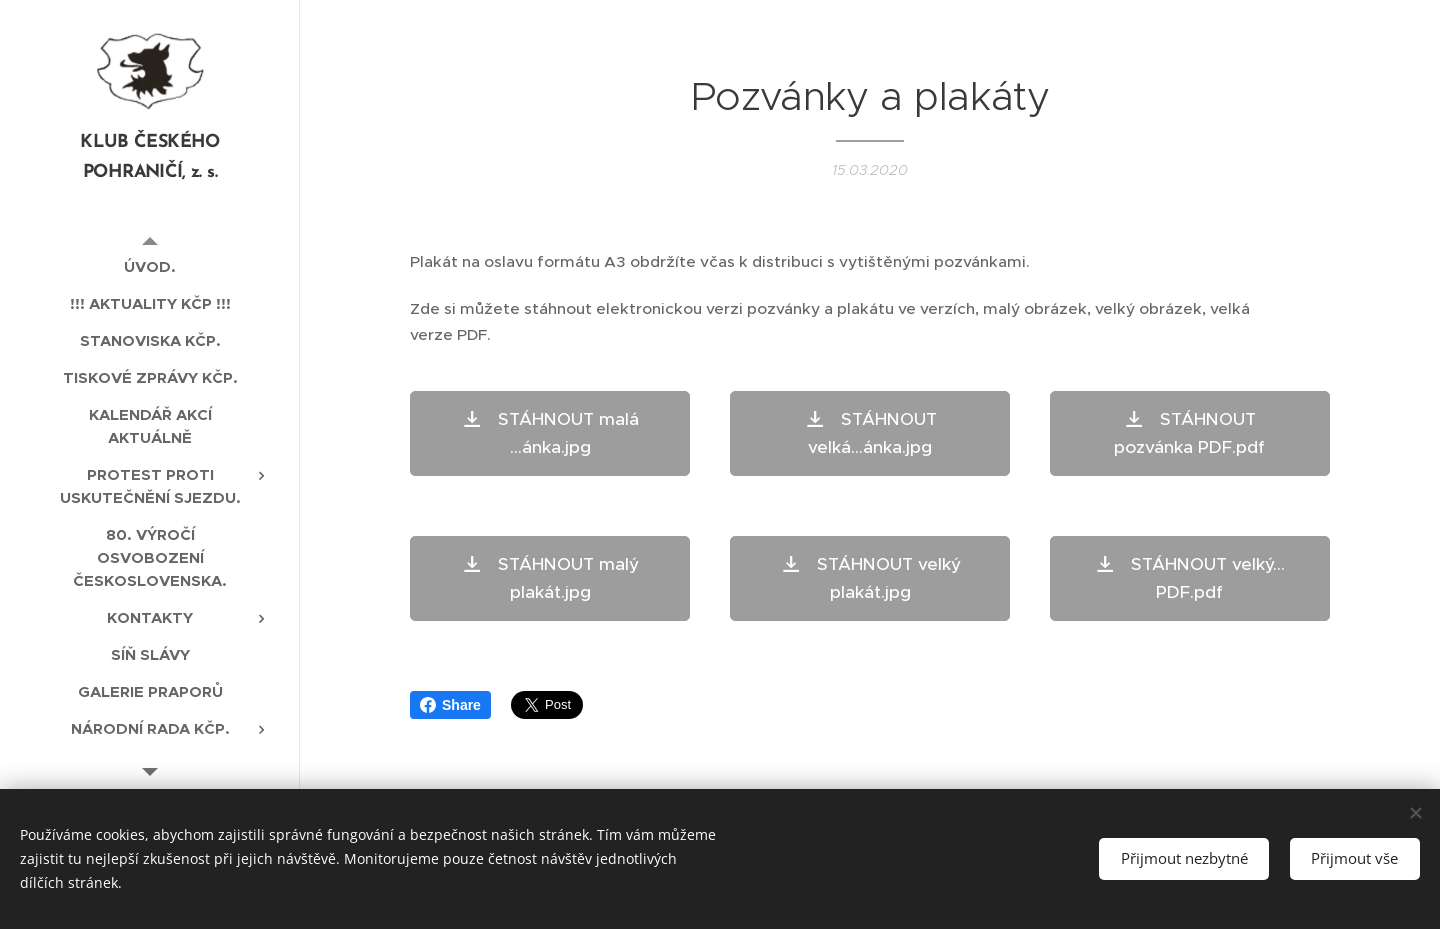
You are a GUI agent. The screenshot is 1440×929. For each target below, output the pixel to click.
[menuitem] (150, 266)
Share (450, 705)
